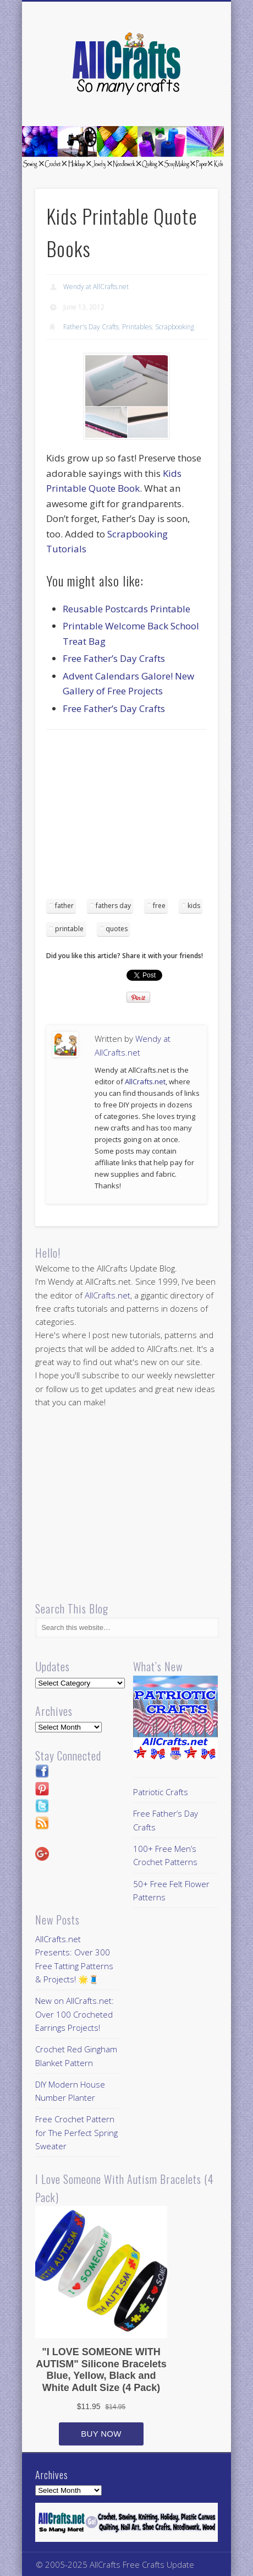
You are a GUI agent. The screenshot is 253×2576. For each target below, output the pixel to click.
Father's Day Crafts (91, 326)
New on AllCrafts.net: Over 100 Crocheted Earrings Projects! (74, 2014)
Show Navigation (191, 98)
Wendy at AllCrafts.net (96, 286)
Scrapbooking (174, 326)
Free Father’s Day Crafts (114, 658)
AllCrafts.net (145, 1081)
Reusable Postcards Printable (126, 608)
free (159, 905)
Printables (137, 326)
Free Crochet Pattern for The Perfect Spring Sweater (76, 2132)
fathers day (113, 905)
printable (69, 928)
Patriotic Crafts (160, 1791)
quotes (117, 928)
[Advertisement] (138, 818)
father (64, 905)
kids (194, 905)
